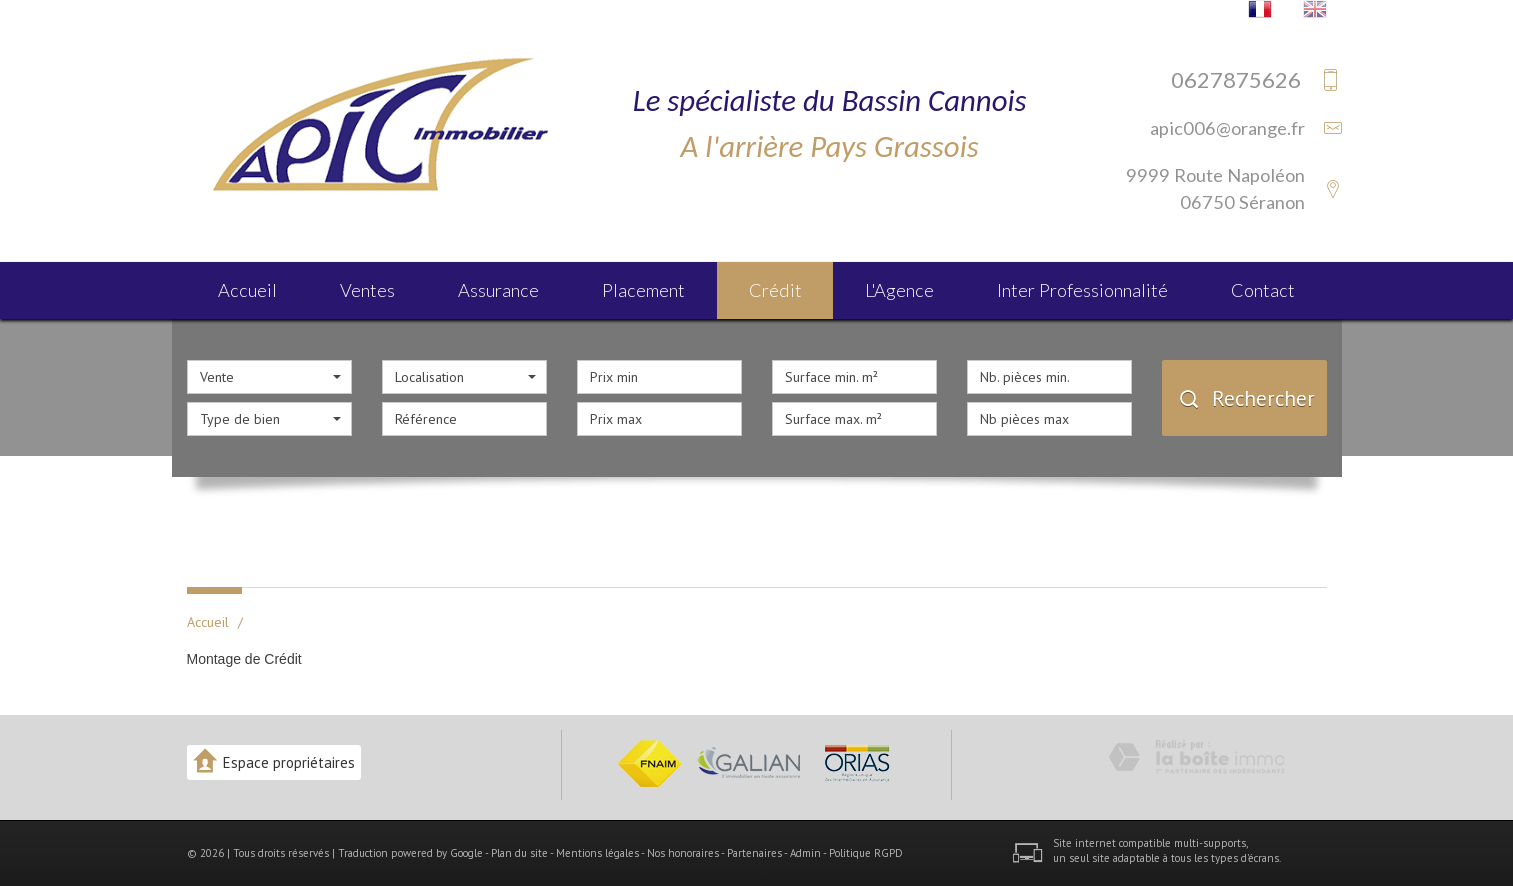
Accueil (247, 290)
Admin (805, 853)
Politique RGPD (866, 853)
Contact (1263, 290)
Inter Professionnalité (1082, 290)
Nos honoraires (683, 853)
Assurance (498, 290)
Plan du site (519, 853)
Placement (643, 290)
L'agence (899, 290)
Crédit (775, 290)
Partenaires (754, 853)
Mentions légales (597, 853)
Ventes (367, 290)
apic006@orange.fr (1227, 128)
